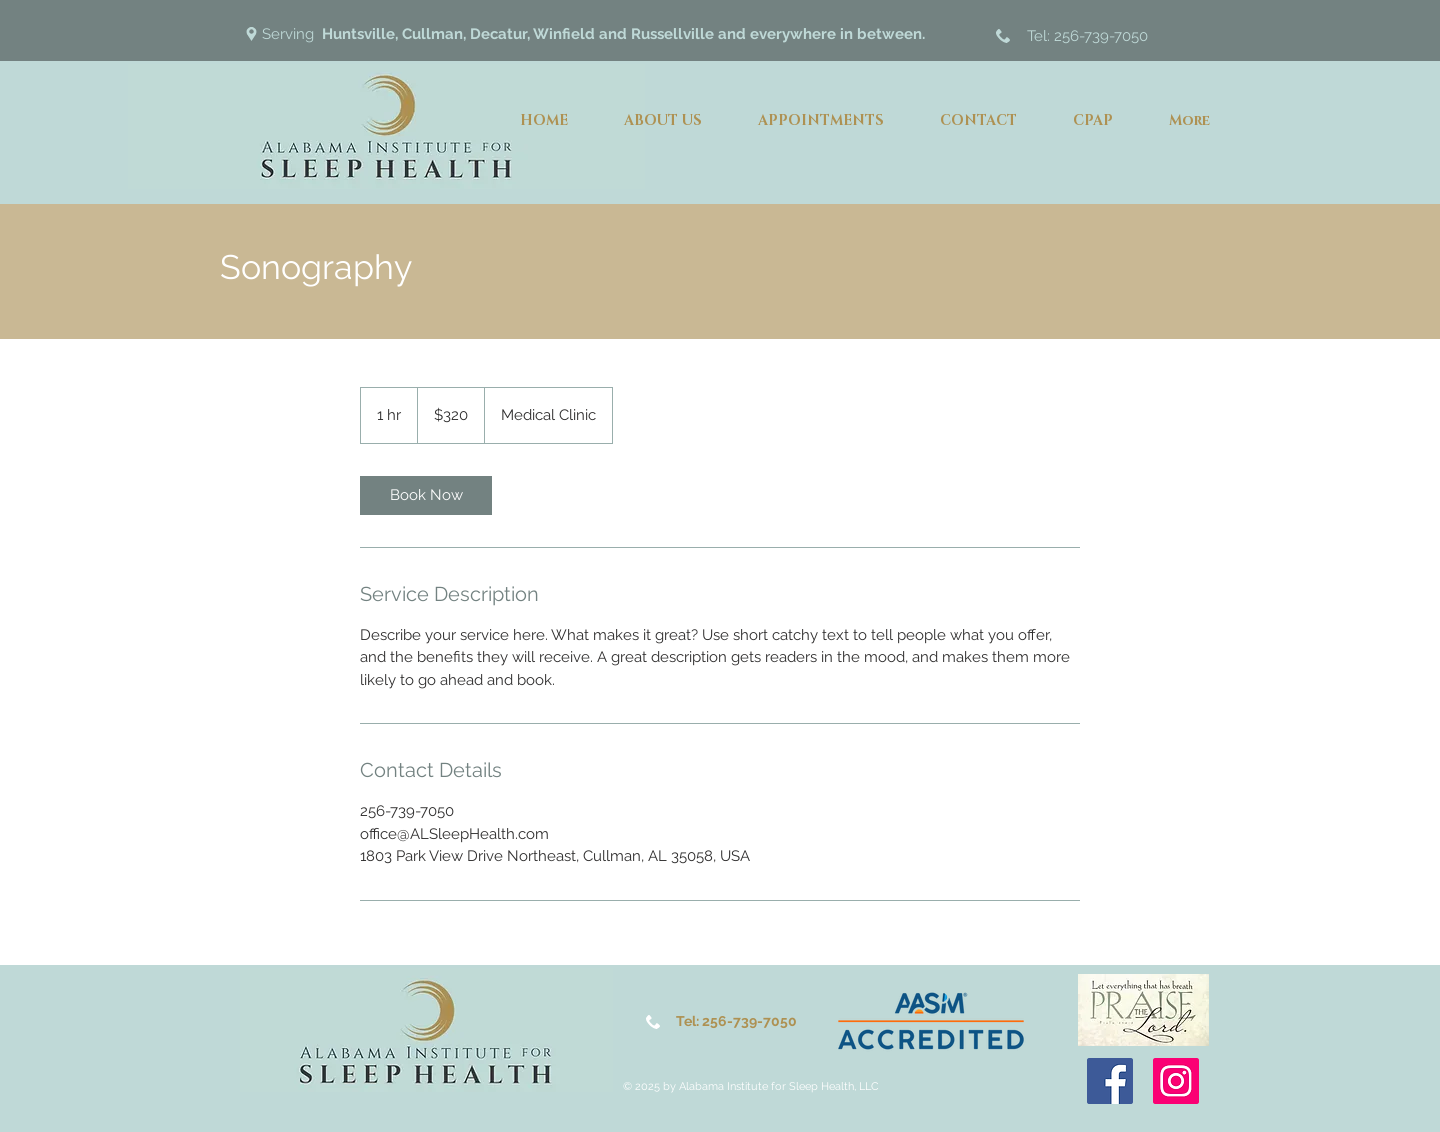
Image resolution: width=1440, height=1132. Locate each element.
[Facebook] (1110, 1081)
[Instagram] (1176, 1081)
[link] (426, 495)
